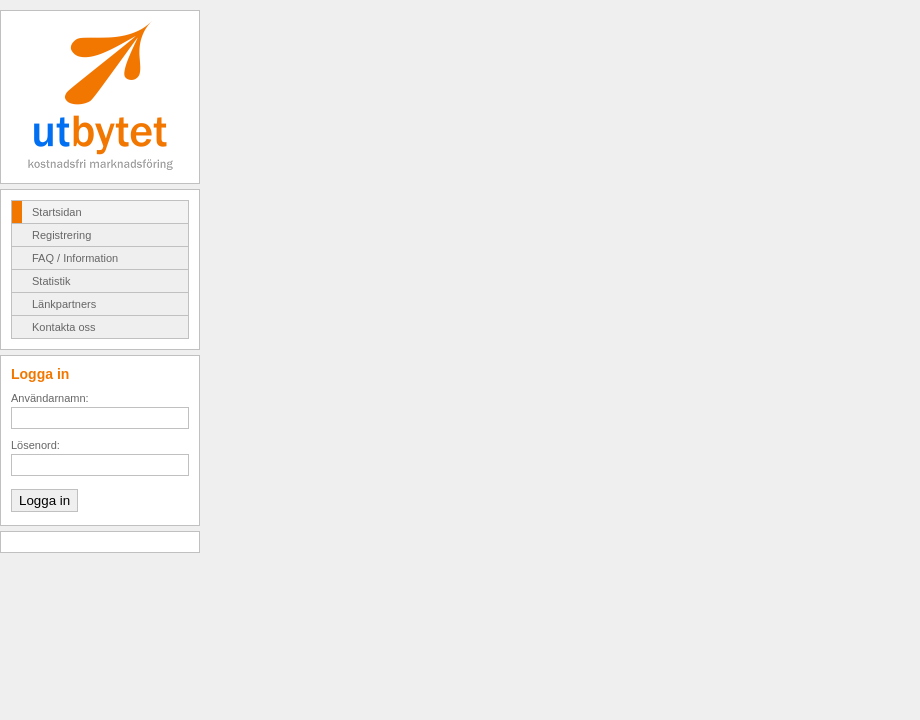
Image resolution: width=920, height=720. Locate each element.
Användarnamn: (50, 398)
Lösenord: (35, 445)
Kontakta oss (64, 327)
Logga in (44, 500)
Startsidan (57, 212)
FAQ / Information (75, 258)
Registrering (61, 235)
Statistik (51, 281)
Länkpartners (64, 304)
